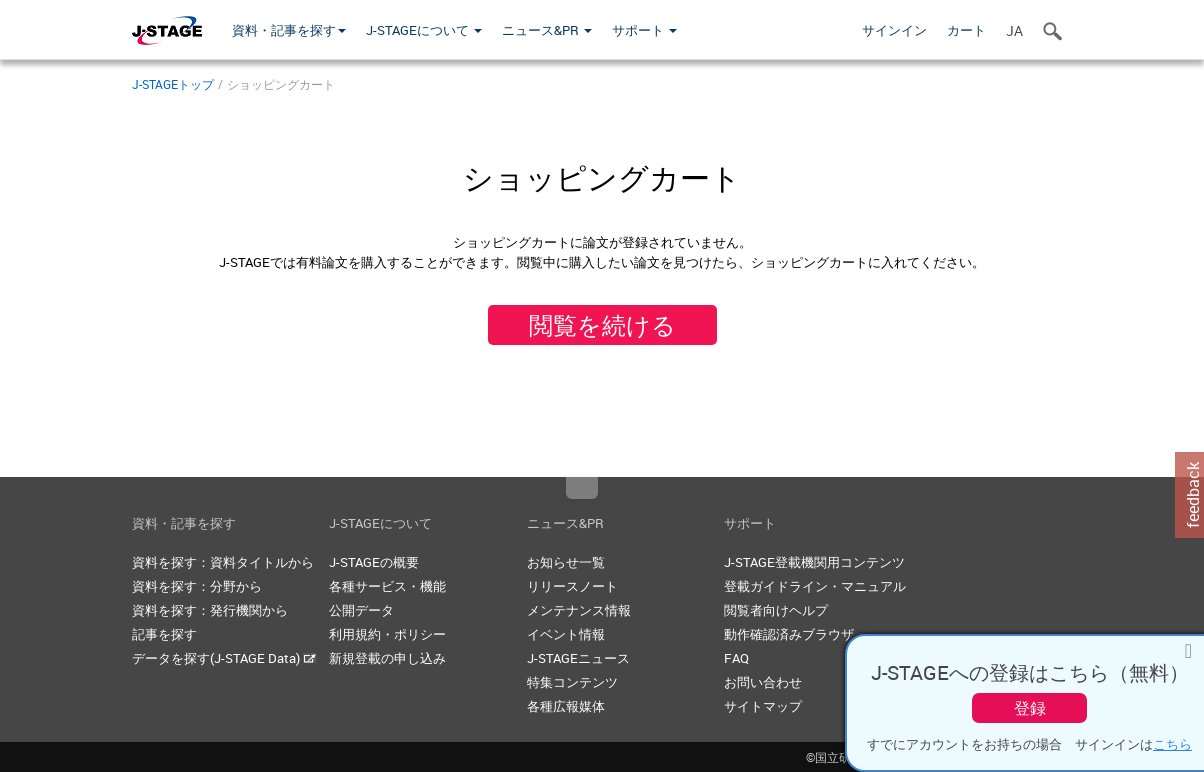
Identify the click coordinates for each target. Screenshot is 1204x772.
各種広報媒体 (566, 706)
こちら (1172, 744)
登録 (1030, 708)
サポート (644, 30)
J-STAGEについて (424, 30)
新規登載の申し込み (387, 658)
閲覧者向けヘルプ (776, 610)
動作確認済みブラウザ (789, 634)
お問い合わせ (763, 682)
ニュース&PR (547, 30)
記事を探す (164, 634)
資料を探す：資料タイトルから (223, 562)
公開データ (361, 610)
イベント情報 (566, 634)
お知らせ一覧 (566, 562)
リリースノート (572, 586)
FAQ (736, 658)
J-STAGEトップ (173, 84)
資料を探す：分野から (197, 586)
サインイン (894, 30)
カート (966, 30)
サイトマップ (763, 706)
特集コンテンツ (572, 682)
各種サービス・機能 (387, 586)
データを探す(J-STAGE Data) (224, 658)
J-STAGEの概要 (374, 562)
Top (582, 488)
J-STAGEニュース (578, 658)
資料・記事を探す (289, 30)
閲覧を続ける (602, 325)
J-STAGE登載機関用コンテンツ (814, 562)
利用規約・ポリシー (387, 634)
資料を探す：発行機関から (210, 610)
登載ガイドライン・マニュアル (815, 586)
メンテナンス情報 (579, 610)
